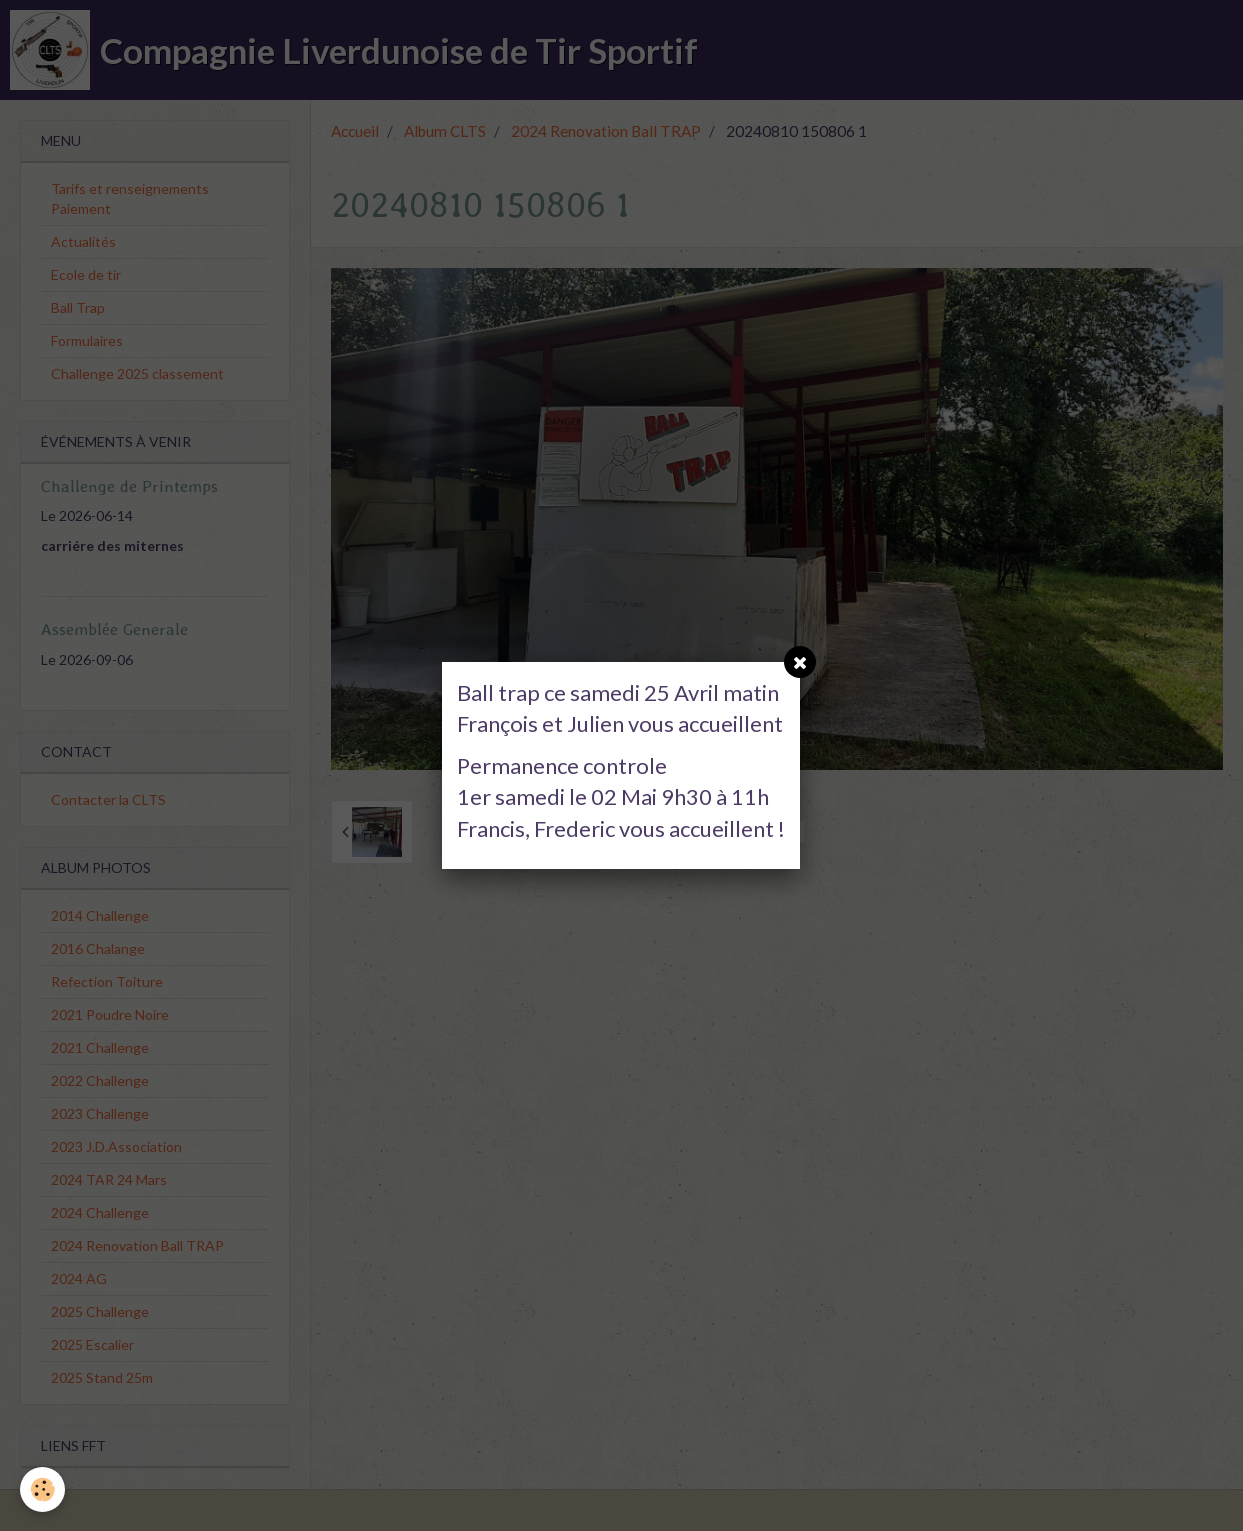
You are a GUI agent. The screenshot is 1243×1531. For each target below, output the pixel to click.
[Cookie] (42, 1489)
